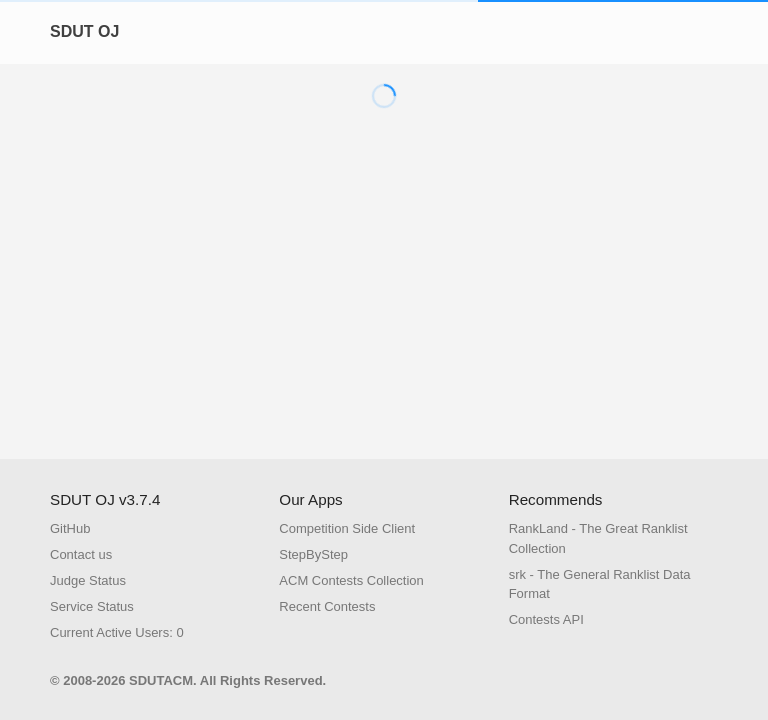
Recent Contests (327, 606)
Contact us (81, 554)
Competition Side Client (347, 528)
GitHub (70, 528)
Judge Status (88, 580)
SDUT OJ (84, 31)
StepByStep (313, 554)
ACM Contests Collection (351, 580)
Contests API (546, 619)
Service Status (92, 606)
